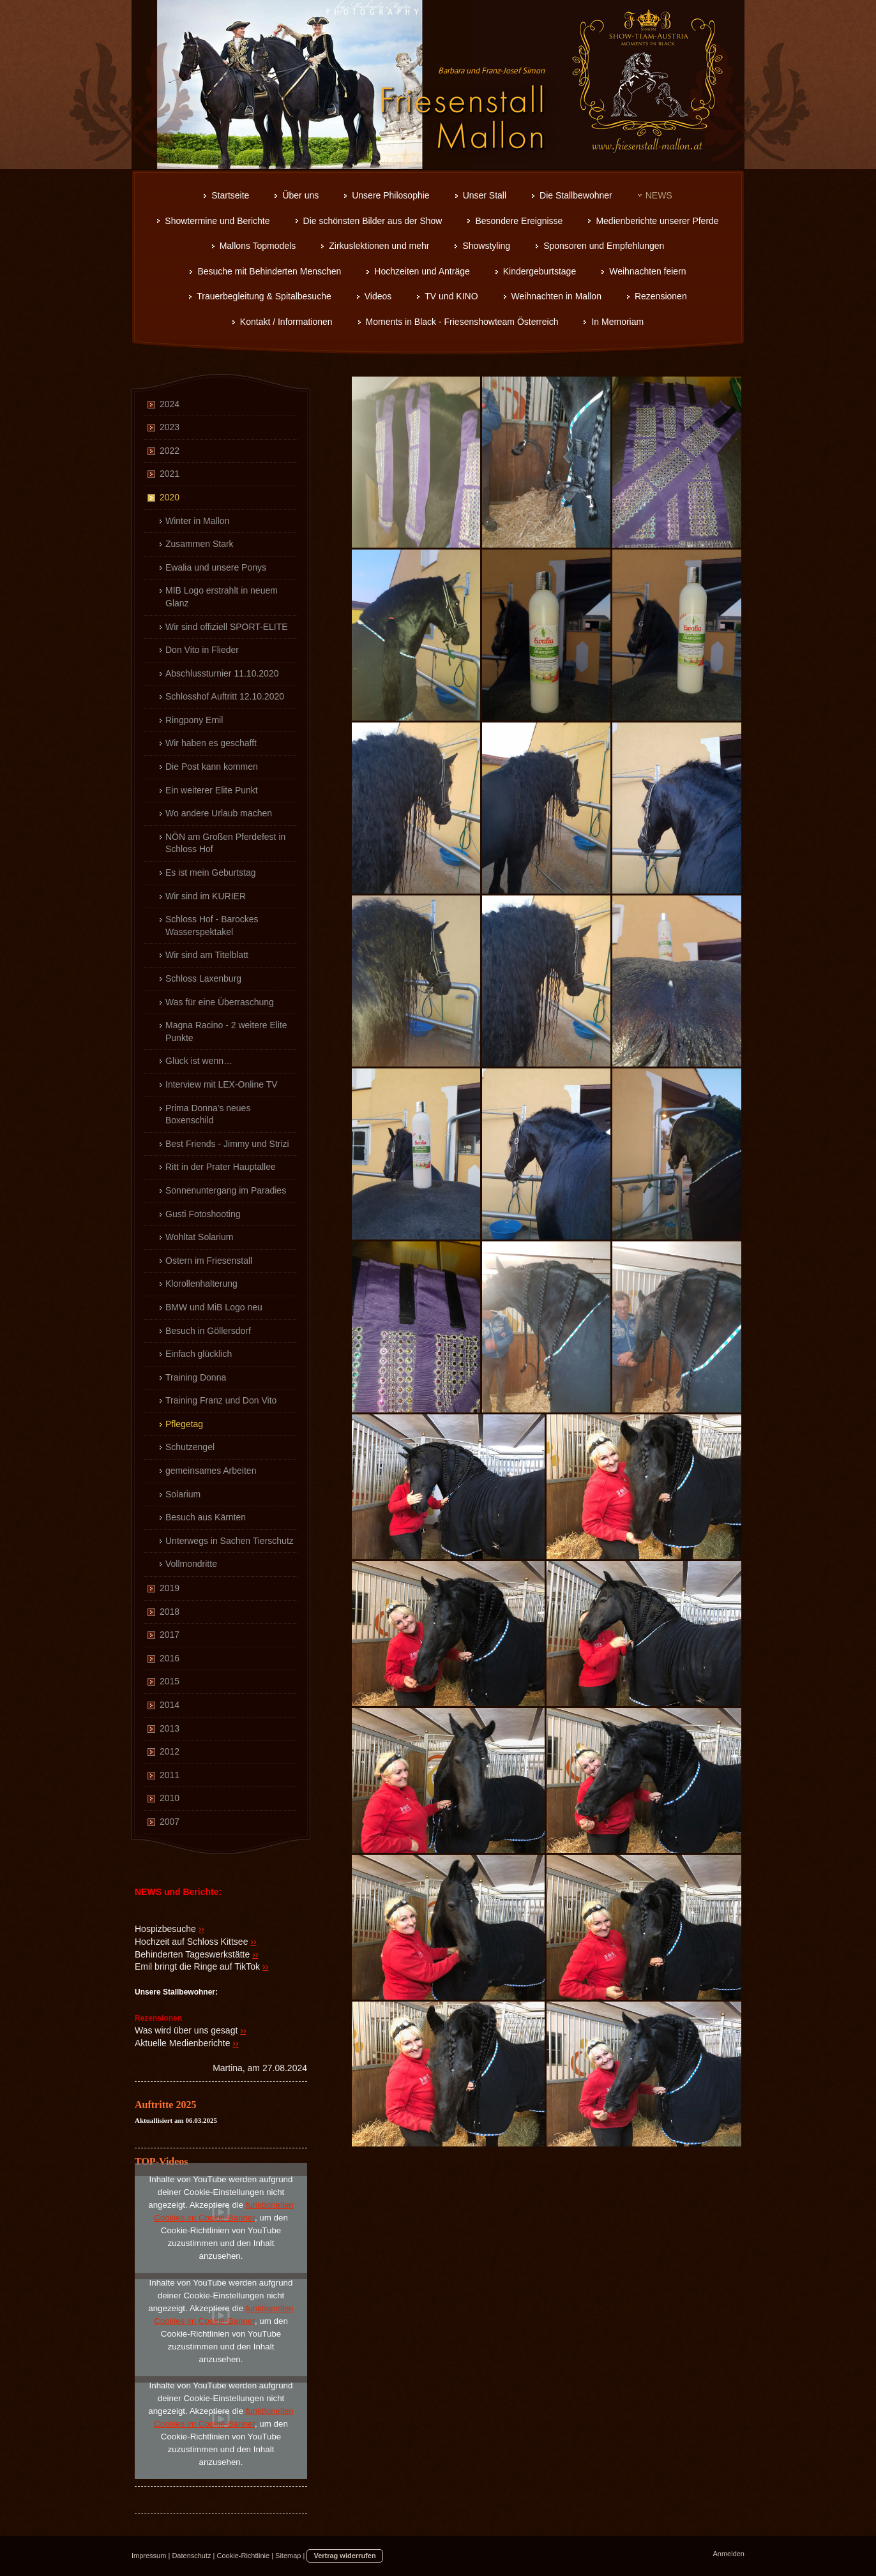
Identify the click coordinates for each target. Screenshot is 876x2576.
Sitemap (288, 2555)
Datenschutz (191, 2555)
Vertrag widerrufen (344, 2555)
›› (201, 1929)
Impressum (149, 2555)
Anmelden (728, 2553)
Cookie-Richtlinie (243, 2555)
